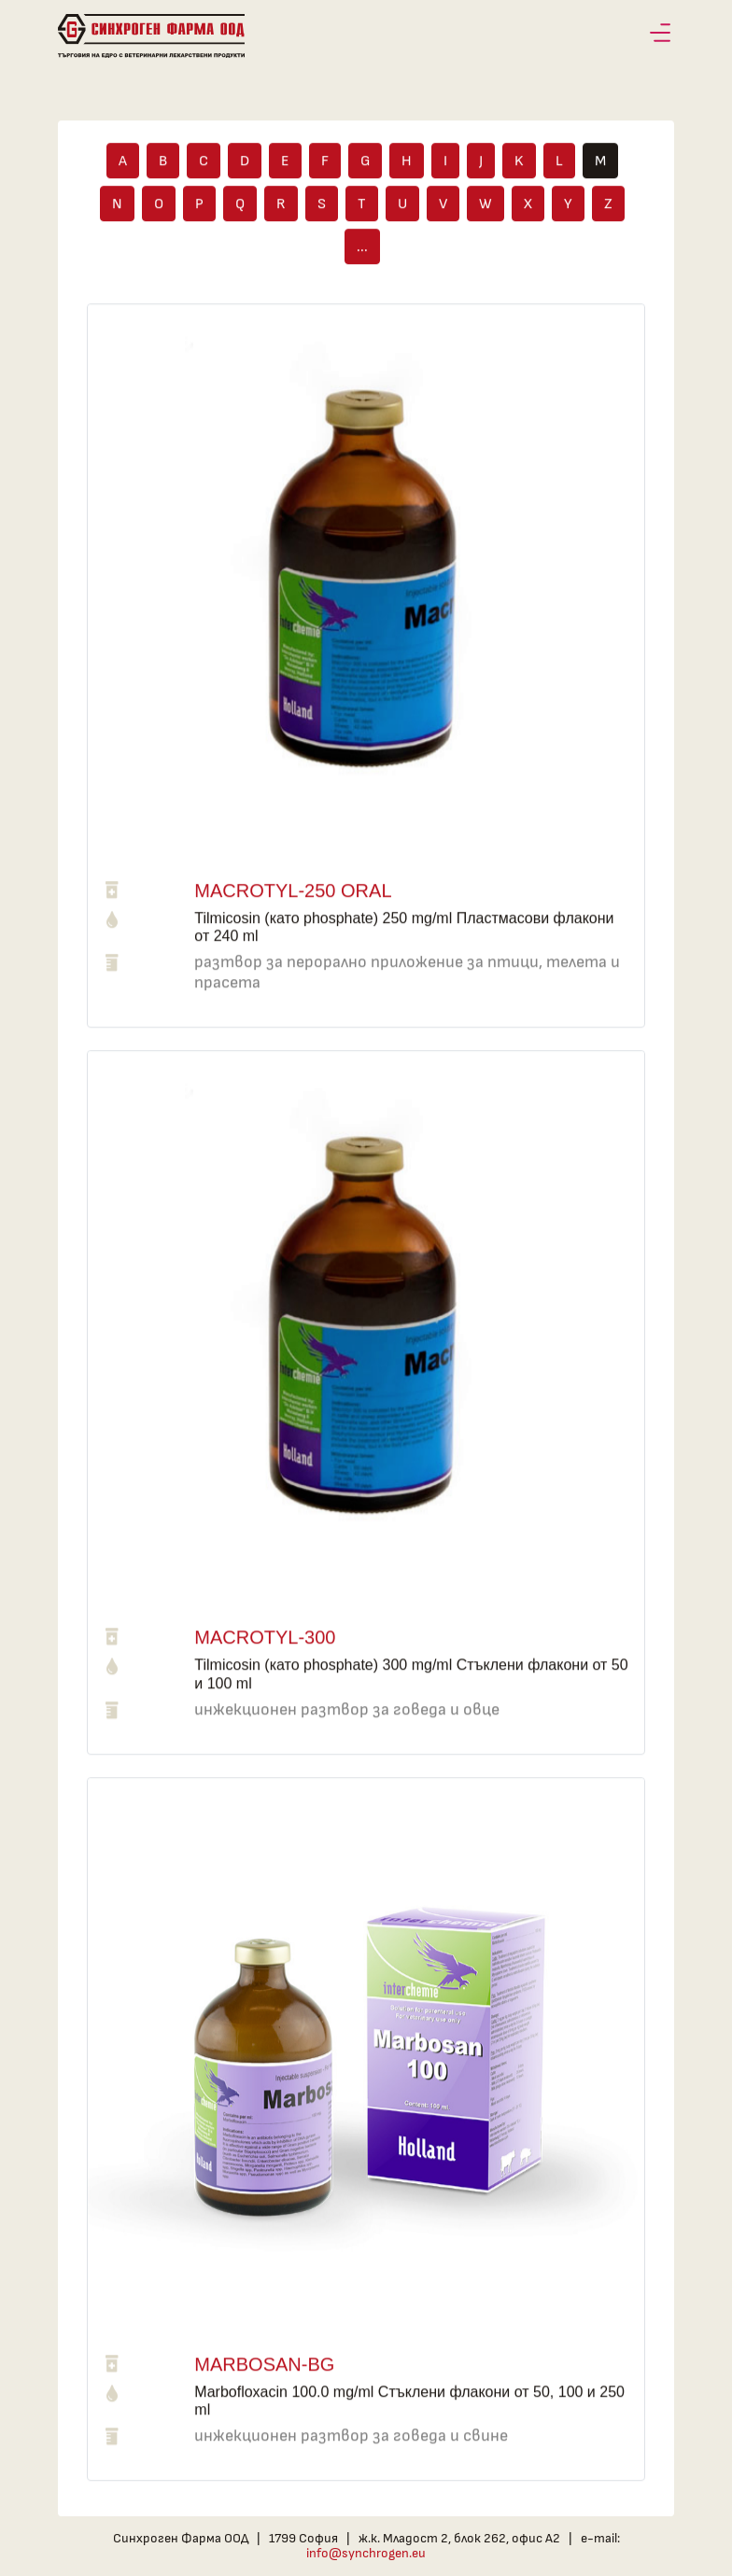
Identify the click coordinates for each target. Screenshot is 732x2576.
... (362, 251)
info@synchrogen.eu (366, 2553)
